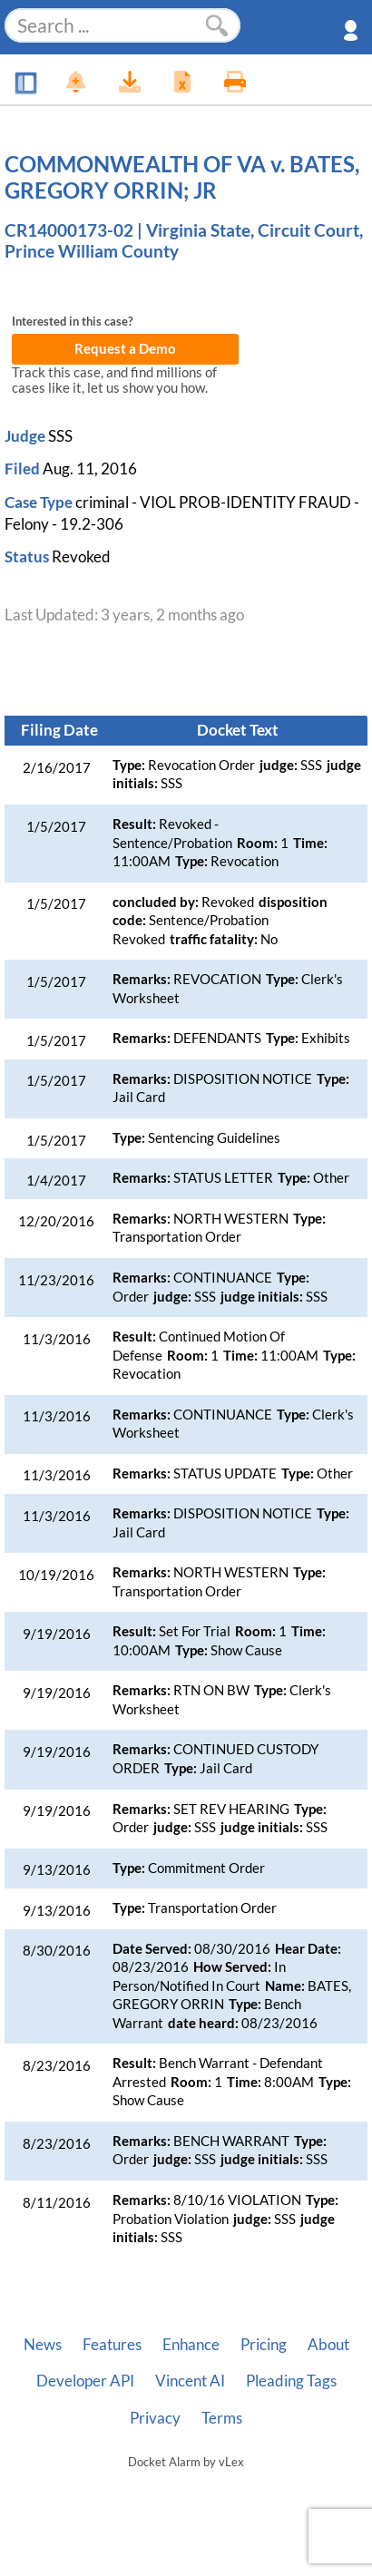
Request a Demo (125, 348)
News (43, 2345)
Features (112, 2345)
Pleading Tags (291, 2381)
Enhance (191, 2345)
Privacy (155, 2418)
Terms (221, 2418)
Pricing (263, 2345)
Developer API (85, 2381)
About (328, 2345)
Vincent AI (190, 2381)
